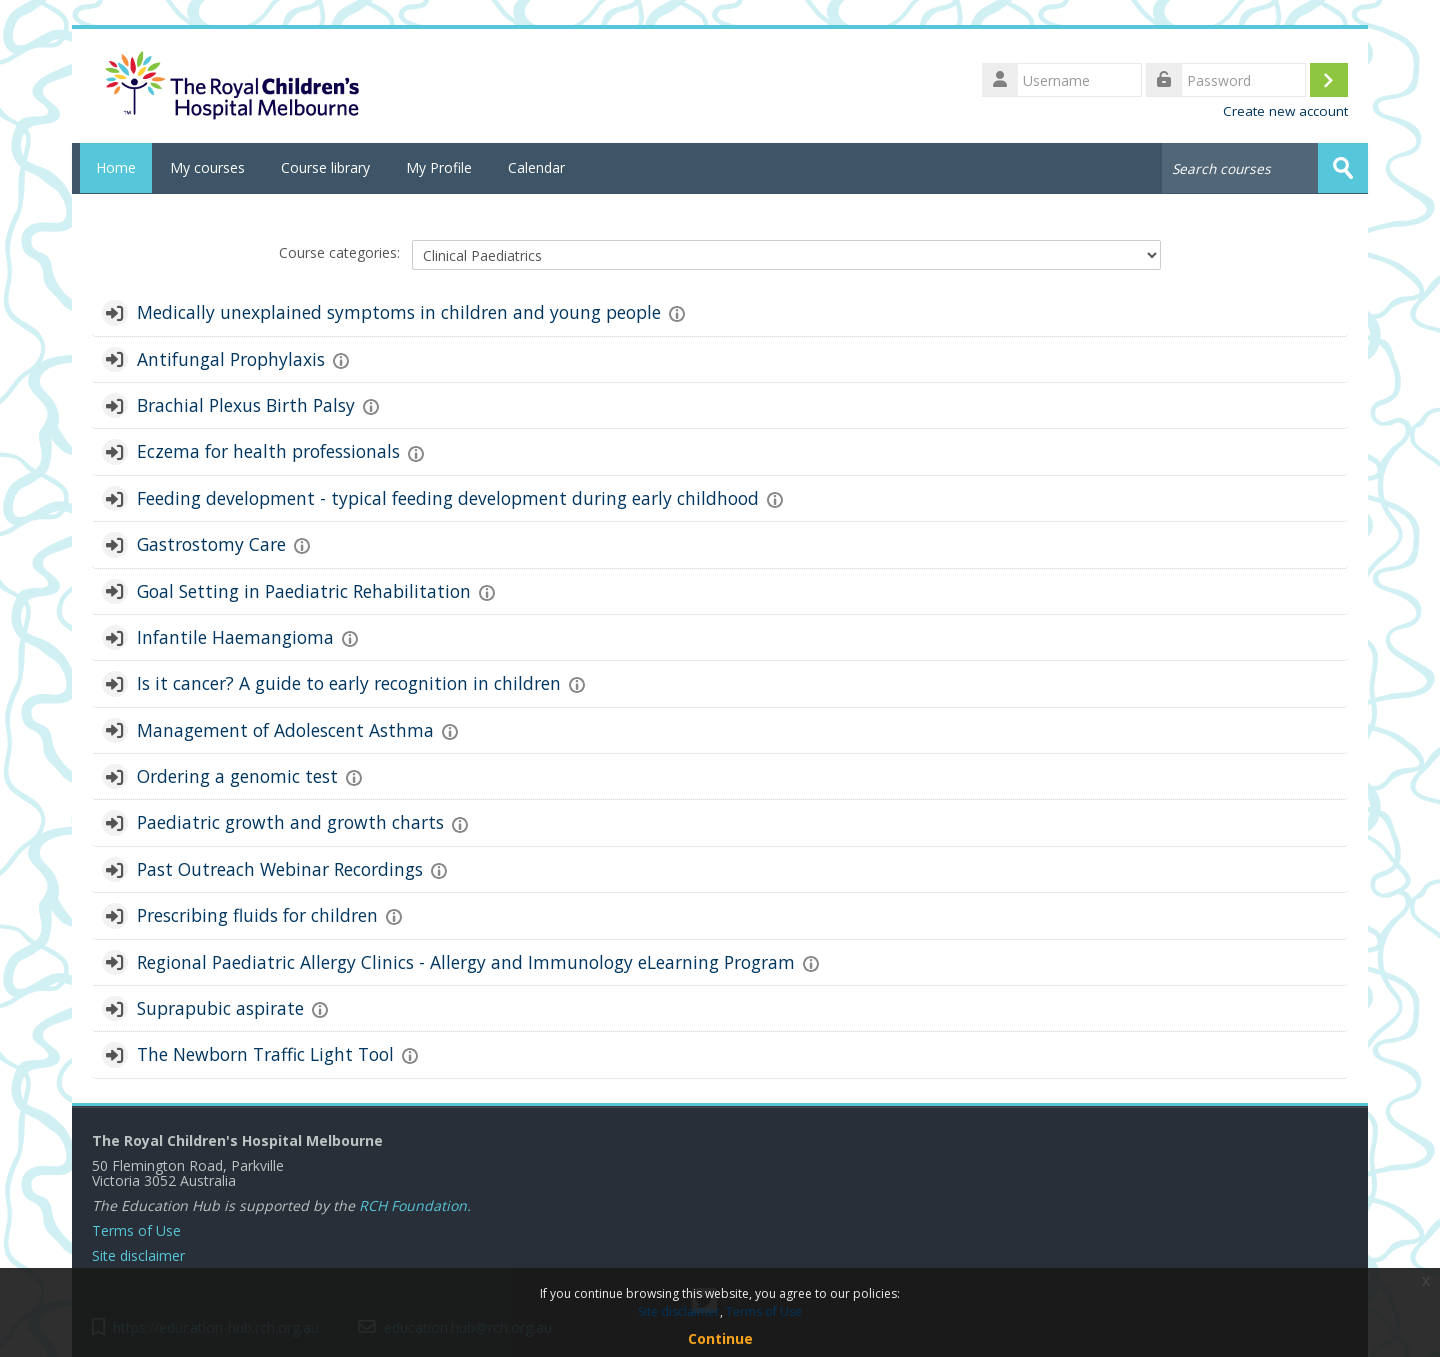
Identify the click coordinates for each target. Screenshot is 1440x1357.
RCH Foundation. (415, 1204)
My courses (207, 167)
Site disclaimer (138, 1254)
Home (112, 167)
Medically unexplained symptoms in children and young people (399, 312)
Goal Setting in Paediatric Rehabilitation (304, 590)
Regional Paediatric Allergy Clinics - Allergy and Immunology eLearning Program (466, 961)
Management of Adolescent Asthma (285, 729)
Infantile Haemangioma (235, 636)
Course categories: (339, 251)
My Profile (439, 167)
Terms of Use (136, 1229)
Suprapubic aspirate (220, 1007)
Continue (720, 1338)
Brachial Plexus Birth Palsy (246, 404)
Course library (325, 167)
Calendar (536, 167)
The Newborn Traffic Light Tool (265, 1054)
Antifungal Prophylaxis (231, 358)
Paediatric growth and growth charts (290, 822)
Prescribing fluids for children (257, 914)
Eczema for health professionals (268, 451)
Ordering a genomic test (237, 775)
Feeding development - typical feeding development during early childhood (448, 497)
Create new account (1285, 111)
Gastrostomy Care (211, 543)
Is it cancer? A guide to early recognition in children (349, 683)
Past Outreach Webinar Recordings (280, 868)
